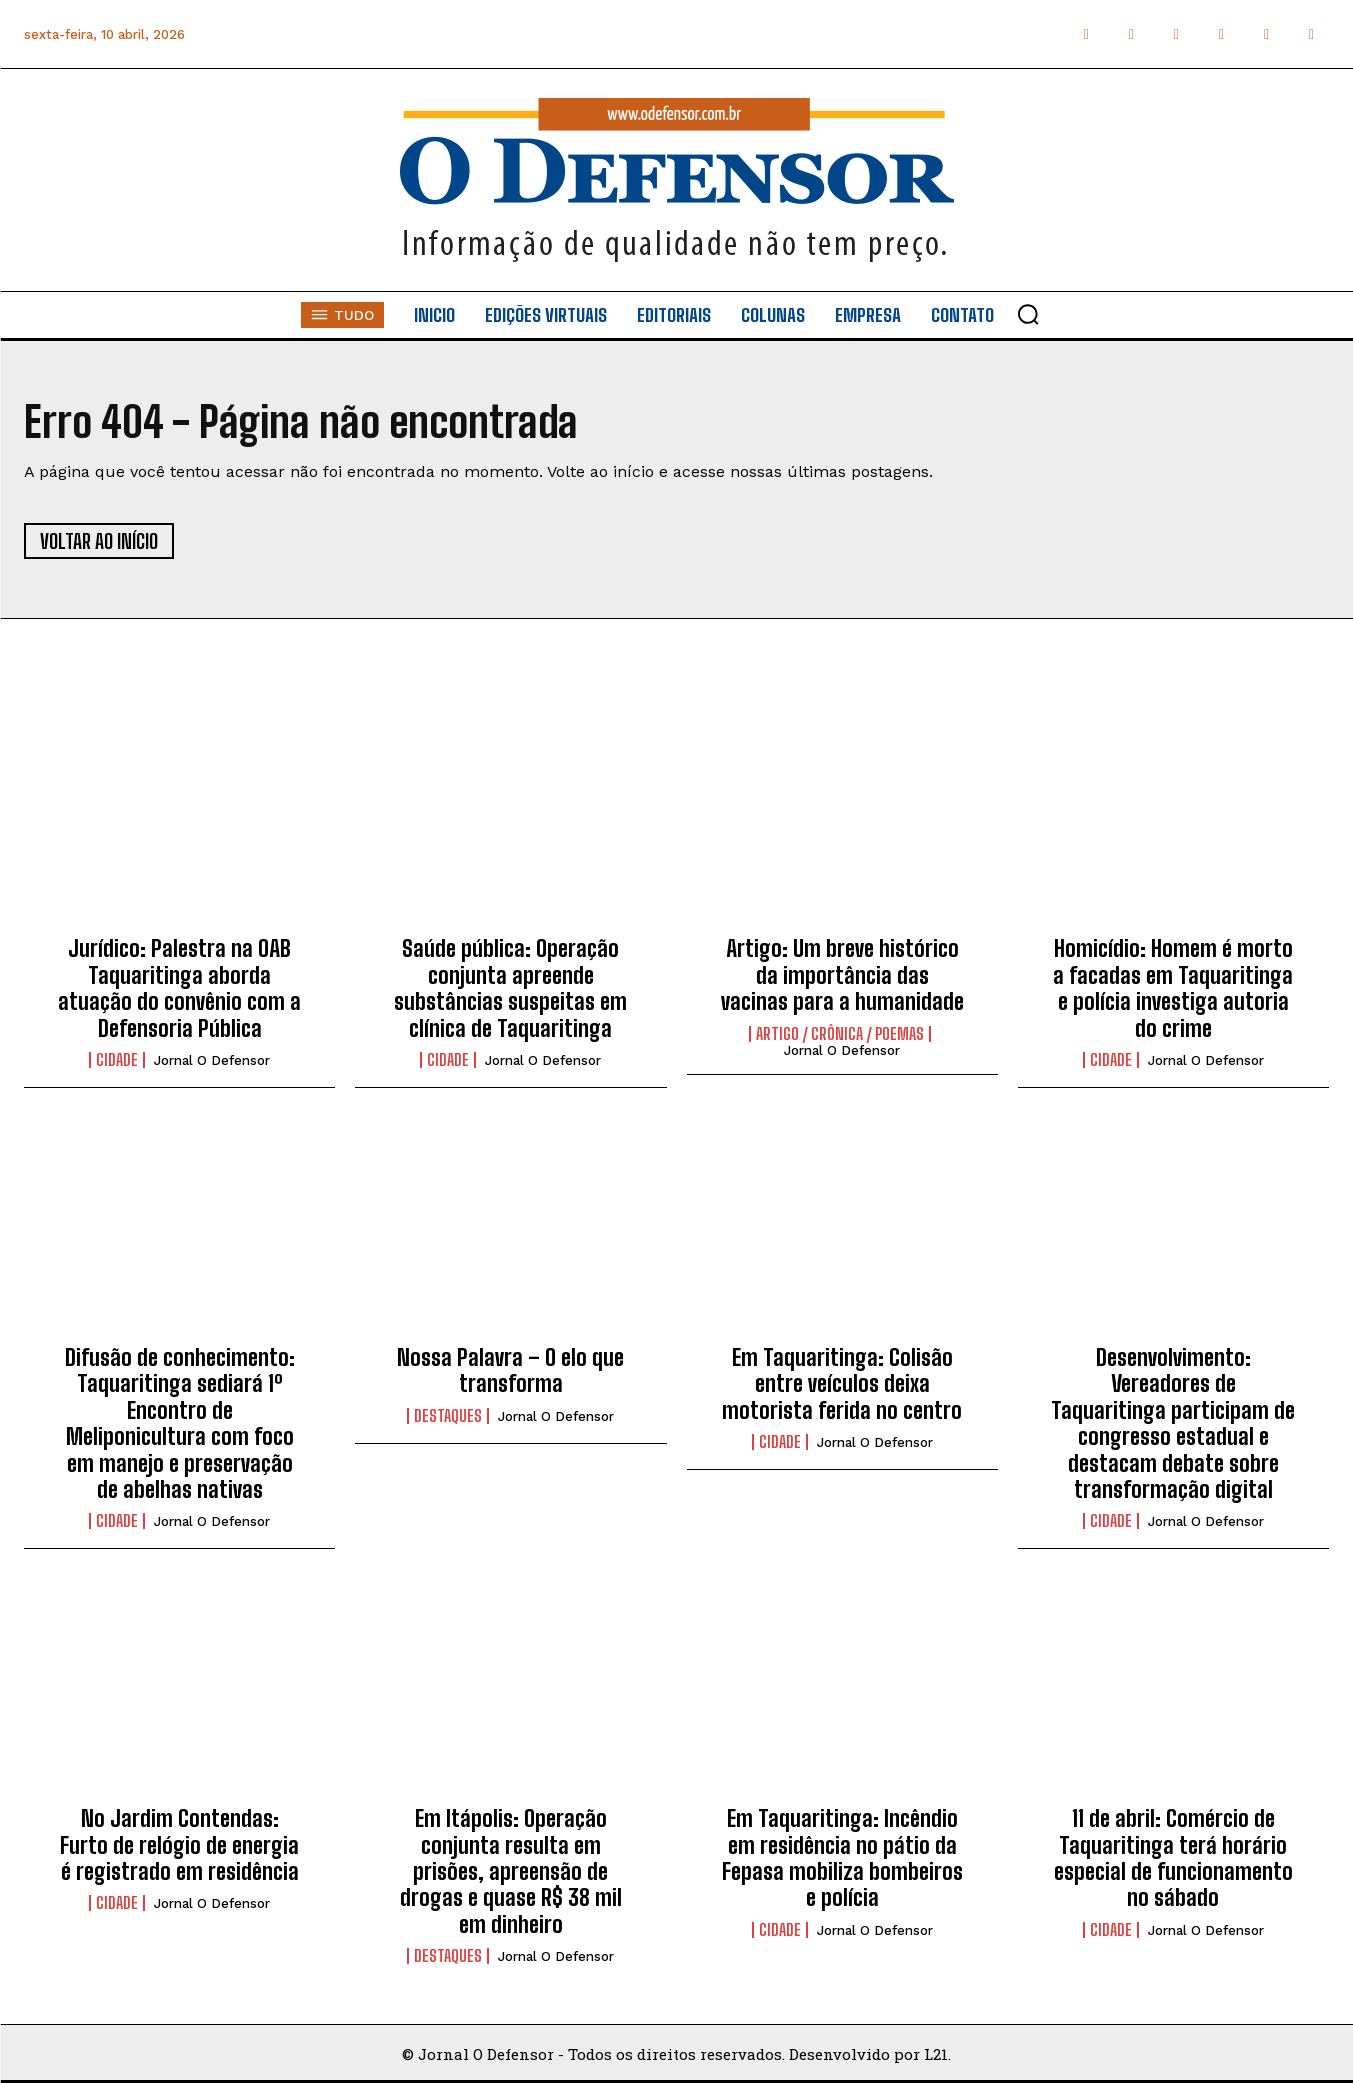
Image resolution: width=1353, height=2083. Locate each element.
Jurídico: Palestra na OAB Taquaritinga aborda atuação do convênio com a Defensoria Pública (179, 988)
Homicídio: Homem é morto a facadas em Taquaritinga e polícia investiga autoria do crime (1173, 988)
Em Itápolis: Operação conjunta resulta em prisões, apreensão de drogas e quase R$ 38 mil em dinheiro (511, 1871)
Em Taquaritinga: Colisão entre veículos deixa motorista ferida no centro (842, 1384)
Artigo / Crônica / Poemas (840, 1034)
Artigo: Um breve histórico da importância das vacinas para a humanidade (842, 975)
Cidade (117, 1060)
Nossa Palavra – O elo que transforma (510, 1370)
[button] (1028, 314)
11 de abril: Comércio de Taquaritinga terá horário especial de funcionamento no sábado (1173, 1858)
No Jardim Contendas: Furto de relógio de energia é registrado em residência (179, 1845)
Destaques (448, 1416)
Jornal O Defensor (212, 1060)
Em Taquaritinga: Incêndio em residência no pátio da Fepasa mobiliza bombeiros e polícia (842, 1858)
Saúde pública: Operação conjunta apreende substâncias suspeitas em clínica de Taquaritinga (510, 988)
